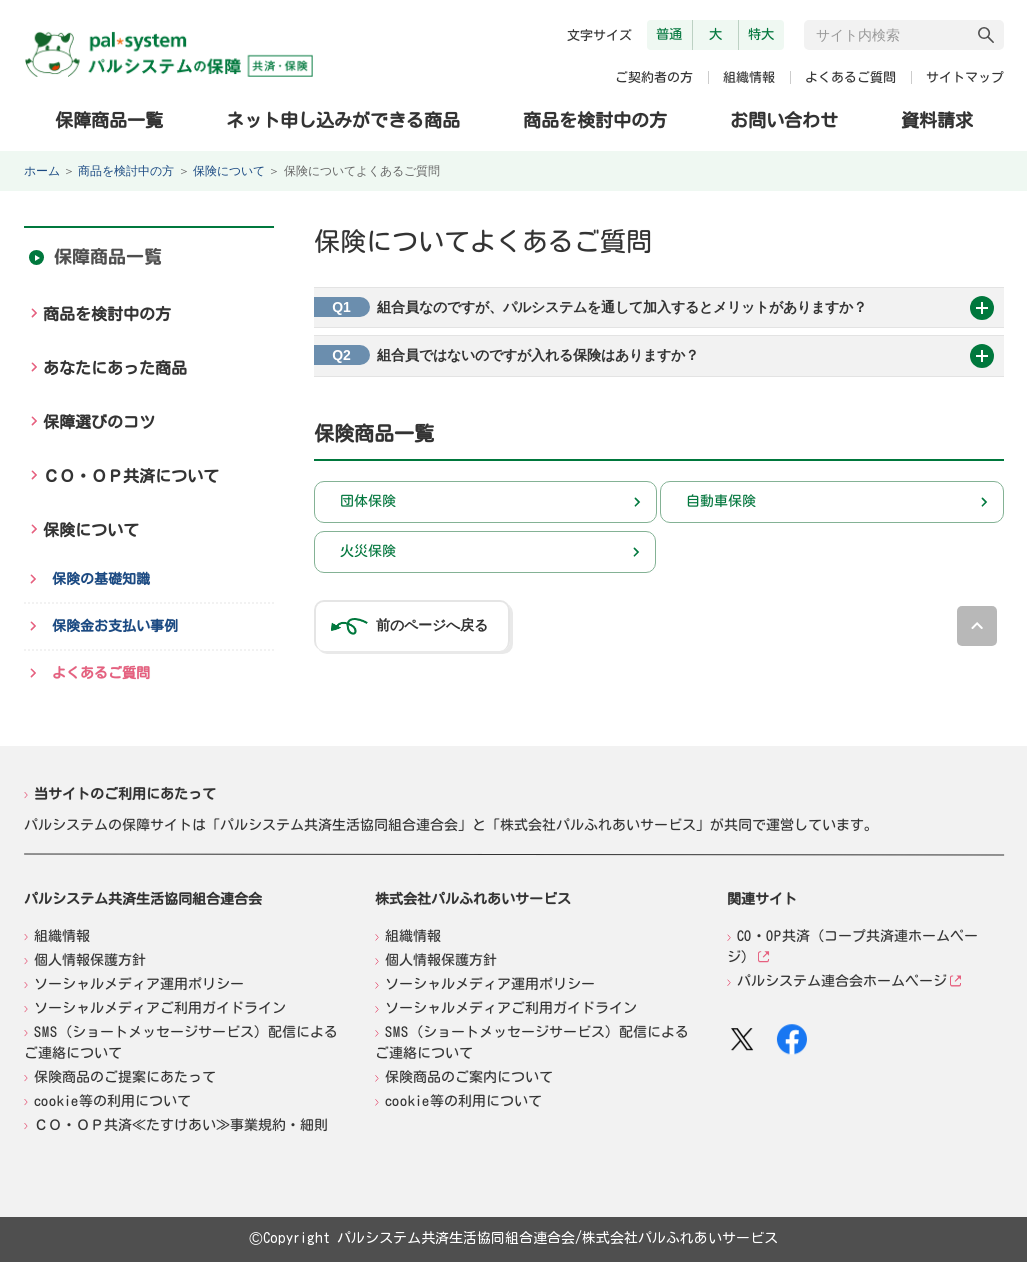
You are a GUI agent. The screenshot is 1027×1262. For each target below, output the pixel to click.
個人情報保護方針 (90, 959)
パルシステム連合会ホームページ (841, 981)
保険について (229, 171)
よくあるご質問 (849, 77)
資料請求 (936, 120)
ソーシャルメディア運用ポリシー (139, 983)
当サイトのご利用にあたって (125, 793)
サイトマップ (964, 77)
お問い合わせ (783, 120)
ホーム (42, 171)
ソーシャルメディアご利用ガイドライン (159, 1007)
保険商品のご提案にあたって (124, 1076)
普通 (669, 34)
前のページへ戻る (432, 625)
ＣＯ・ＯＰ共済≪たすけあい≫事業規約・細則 (180, 1124)
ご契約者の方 (653, 77)
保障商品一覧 (109, 119)
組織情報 (748, 77)
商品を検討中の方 (594, 119)
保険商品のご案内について (469, 1077)
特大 (761, 34)
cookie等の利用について (111, 1100)
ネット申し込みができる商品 (343, 119)
